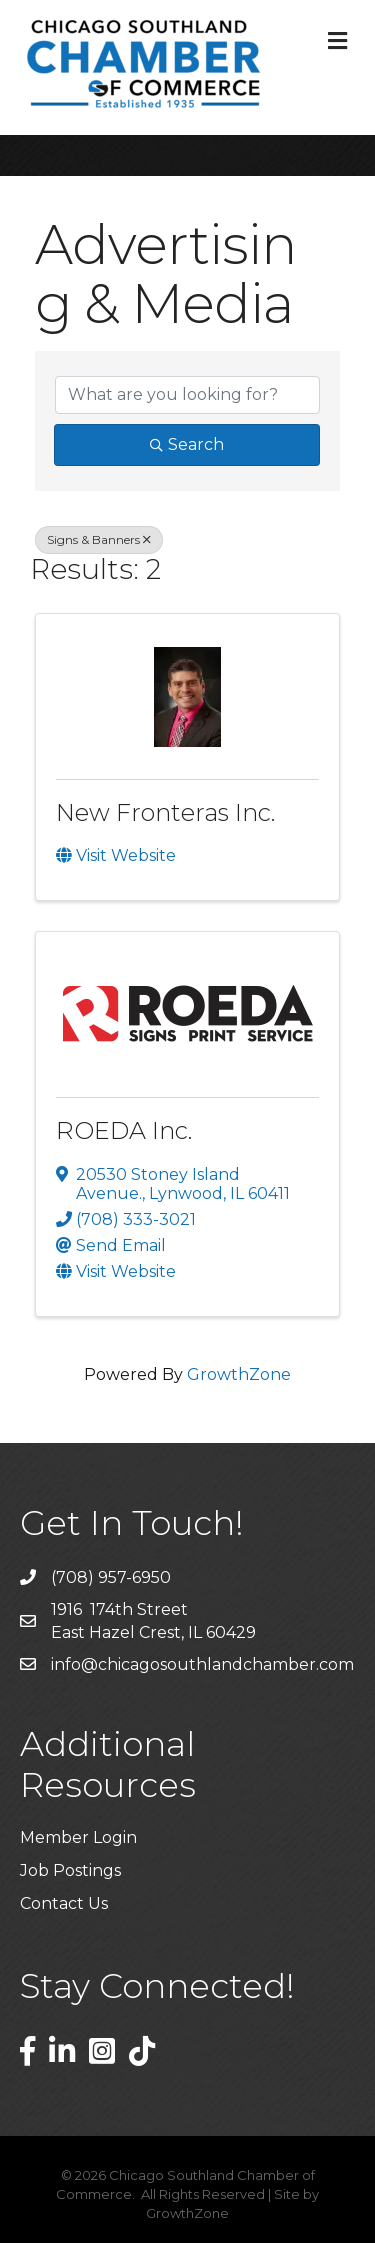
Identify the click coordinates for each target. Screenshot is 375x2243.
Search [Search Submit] (187, 444)
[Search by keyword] (187, 395)
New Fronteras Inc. (165, 812)
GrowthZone (239, 1374)
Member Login (78, 1837)
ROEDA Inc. (124, 1130)
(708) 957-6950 (111, 1577)
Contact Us (64, 1903)
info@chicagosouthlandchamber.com (202, 1664)
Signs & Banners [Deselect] (99, 539)
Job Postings (70, 1870)
